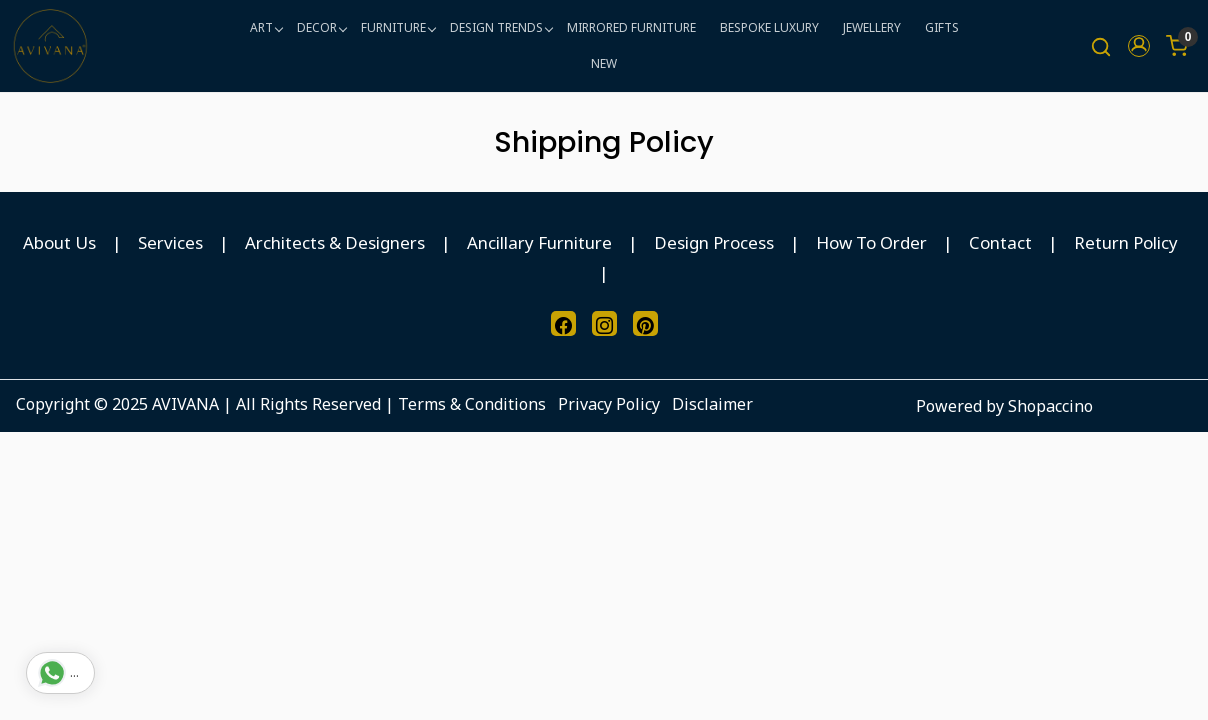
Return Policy (1126, 242)
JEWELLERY (872, 27)
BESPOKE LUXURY (769, 27)
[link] (1101, 46)
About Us (59, 242)
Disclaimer (712, 404)
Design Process (714, 242)
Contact (1000, 242)
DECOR (321, 27)
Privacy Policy (609, 404)
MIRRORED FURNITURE (631, 27)
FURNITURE (398, 27)
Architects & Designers (335, 242)
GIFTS (942, 27)
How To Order (871, 242)
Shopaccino (1050, 406)
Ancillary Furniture (539, 242)
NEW (604, 63)
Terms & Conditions (472, 404)
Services (170, 242)
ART (266, 27)
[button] (1139, 46)
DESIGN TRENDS (501, 27)
